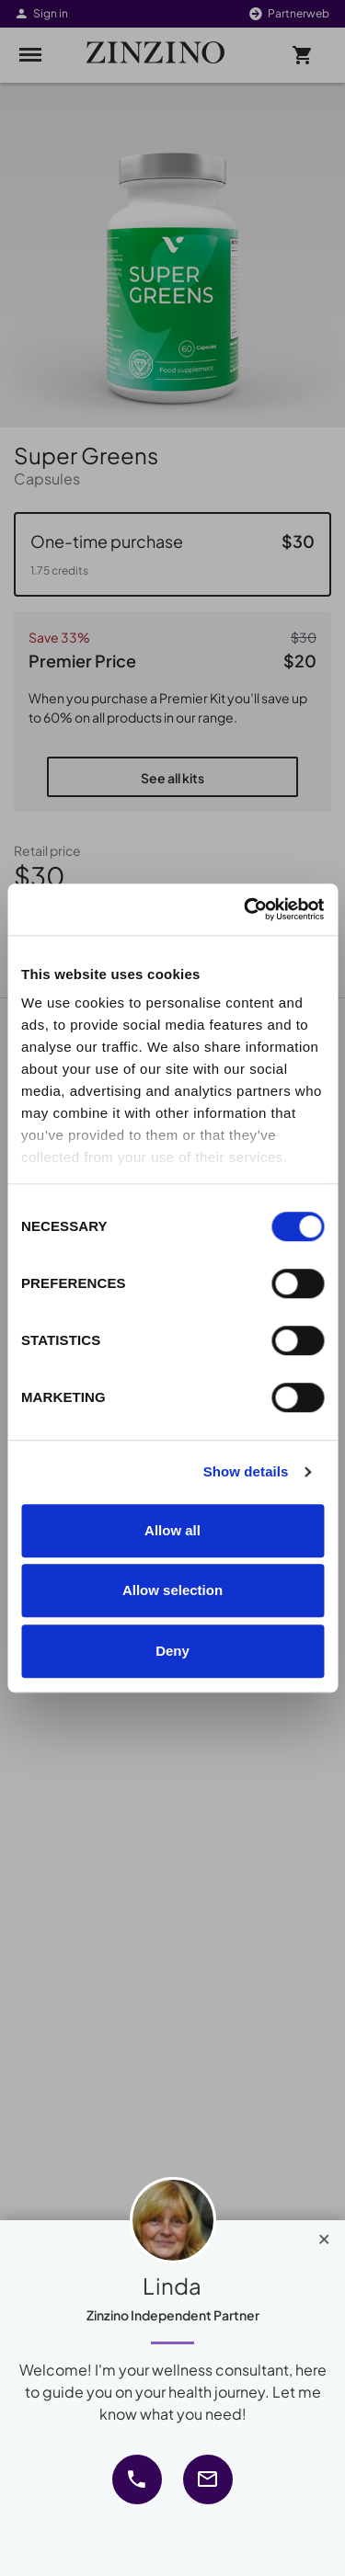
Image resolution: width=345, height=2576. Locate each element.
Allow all (172, 1530)
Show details (246, 1471)
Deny (172, 1650)
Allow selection (172, 1590)
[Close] (324, 2234)
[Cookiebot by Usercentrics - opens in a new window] (245, 909)
